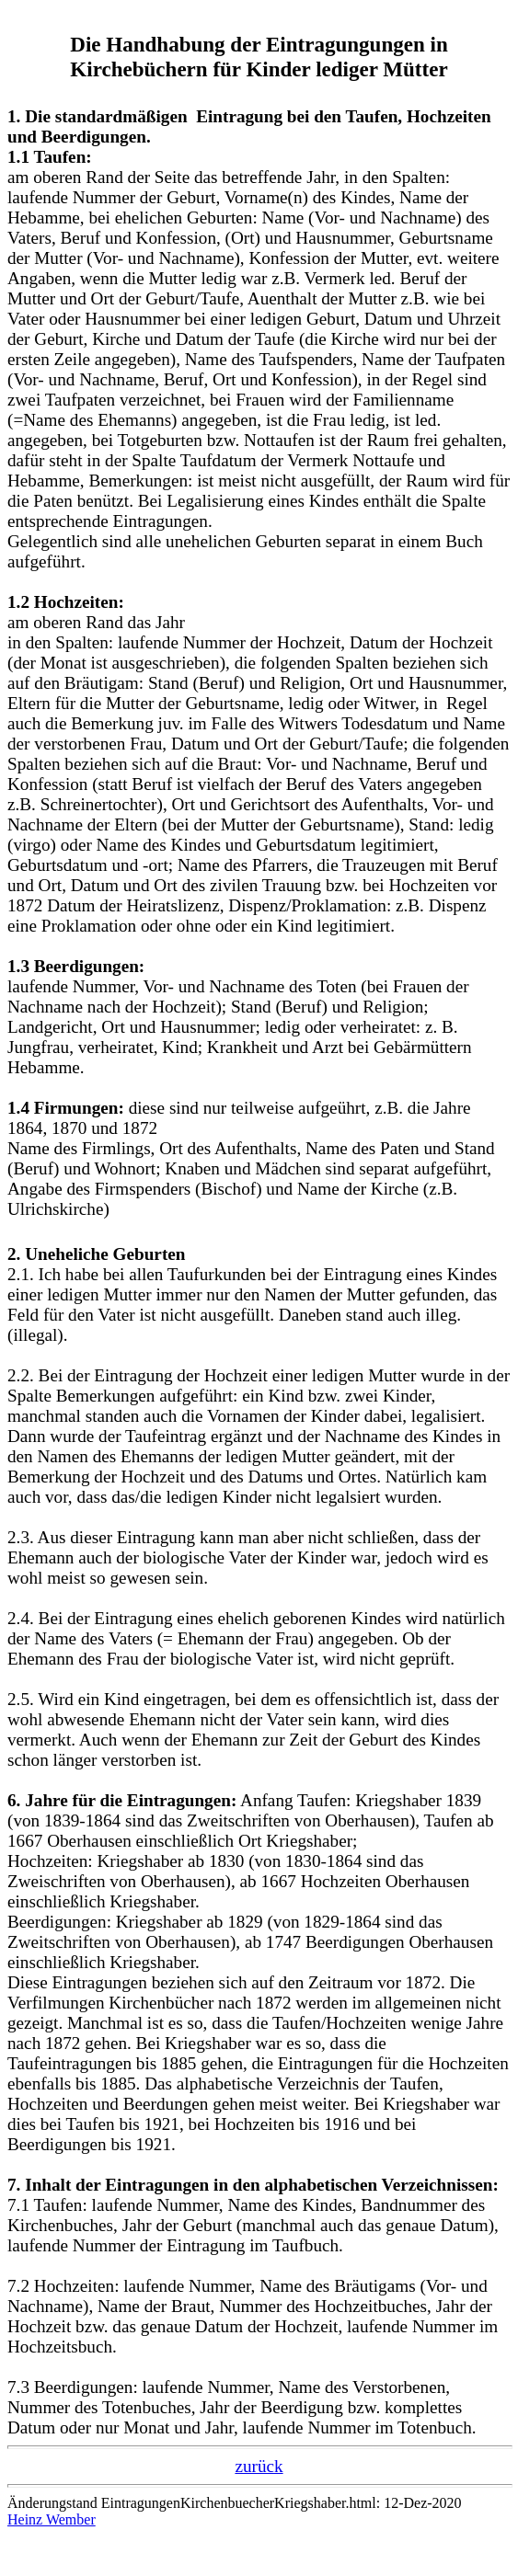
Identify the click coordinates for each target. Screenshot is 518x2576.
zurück (258, 2466)
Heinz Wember (51, 2519)
